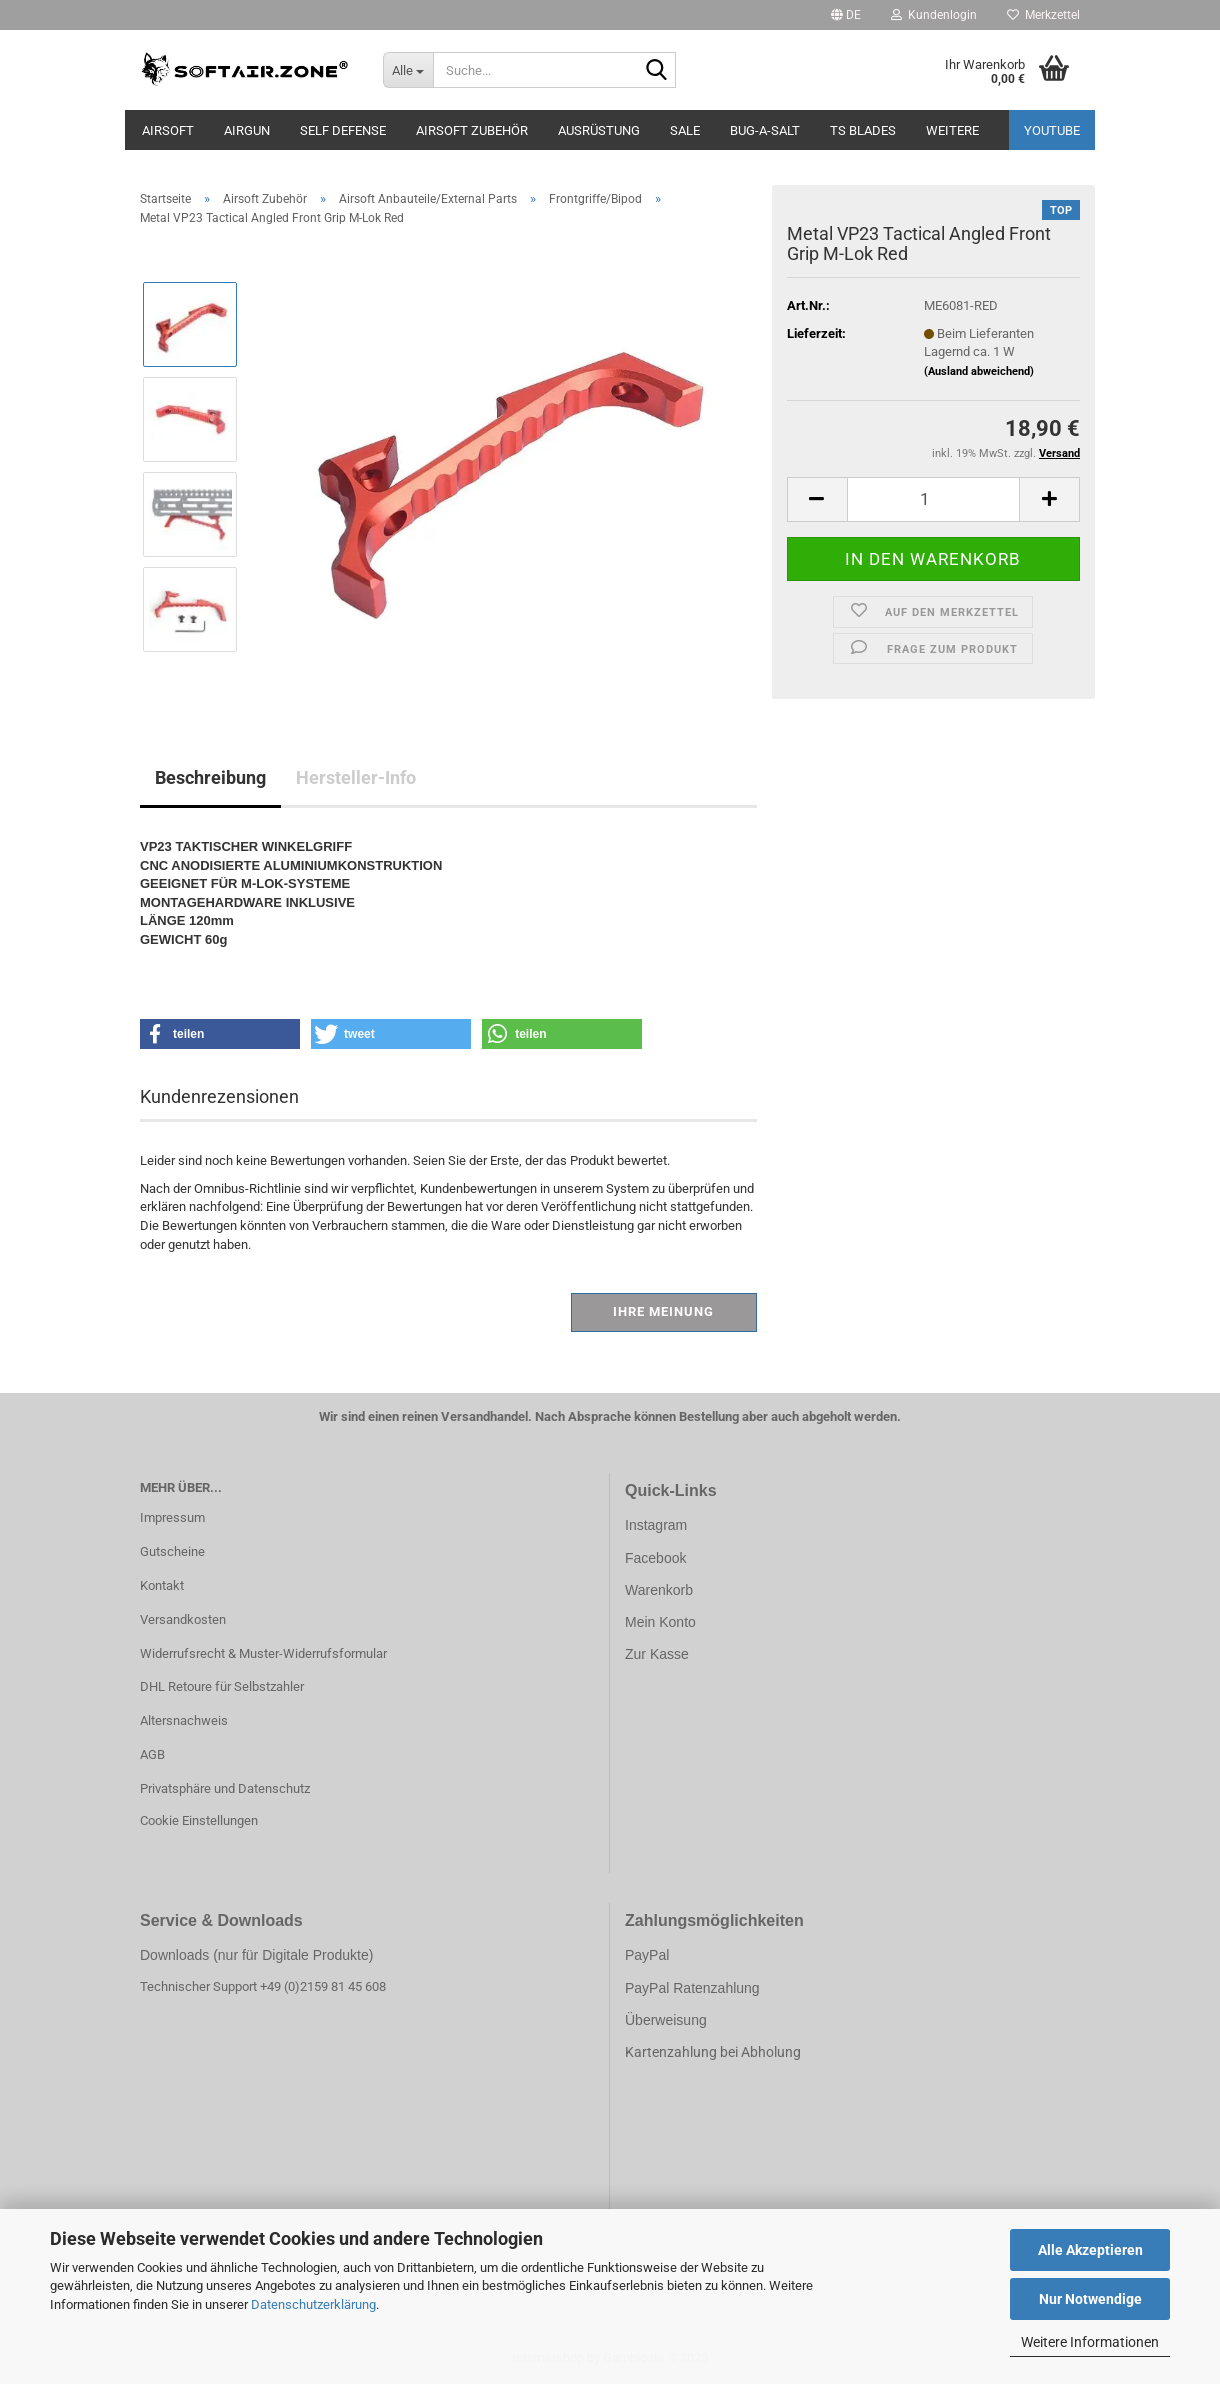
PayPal (647, 1955)
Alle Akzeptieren (1090, 2250)
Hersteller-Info (356, 777)
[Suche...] (408, 70)
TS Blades (863, 130)
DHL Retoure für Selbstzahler (222, 1686)
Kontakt (162, 1585)
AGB (152, 1754)
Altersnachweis (184, 1720)
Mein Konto (660, 1622)
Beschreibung (210, 777)
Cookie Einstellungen (199, 1820)
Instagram (656, 1525)
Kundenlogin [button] (934, 15)
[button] (846, 15)
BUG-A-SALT (765, 130)
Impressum (172, 1517)
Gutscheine (172, 1551)
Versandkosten (183, 1619)
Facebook (655, 1558)
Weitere (952, 130)
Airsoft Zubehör (472, 130)
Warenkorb (659, 1590)
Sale (685, 130)
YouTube (1052, 130)
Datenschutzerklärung (313, 2304)
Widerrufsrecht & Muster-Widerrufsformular (263, 1653)
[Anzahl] (933, 499)
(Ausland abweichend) (979, 371)
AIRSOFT (168, 130)
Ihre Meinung (663, 1311)
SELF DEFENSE (343, 130)
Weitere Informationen (1090, 2342)
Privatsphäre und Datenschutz (225, 1788)
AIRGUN (247, 130)
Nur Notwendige (1090, 2299)
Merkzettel (1043, 15)
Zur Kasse (657, 1654)
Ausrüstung (599, 130)
